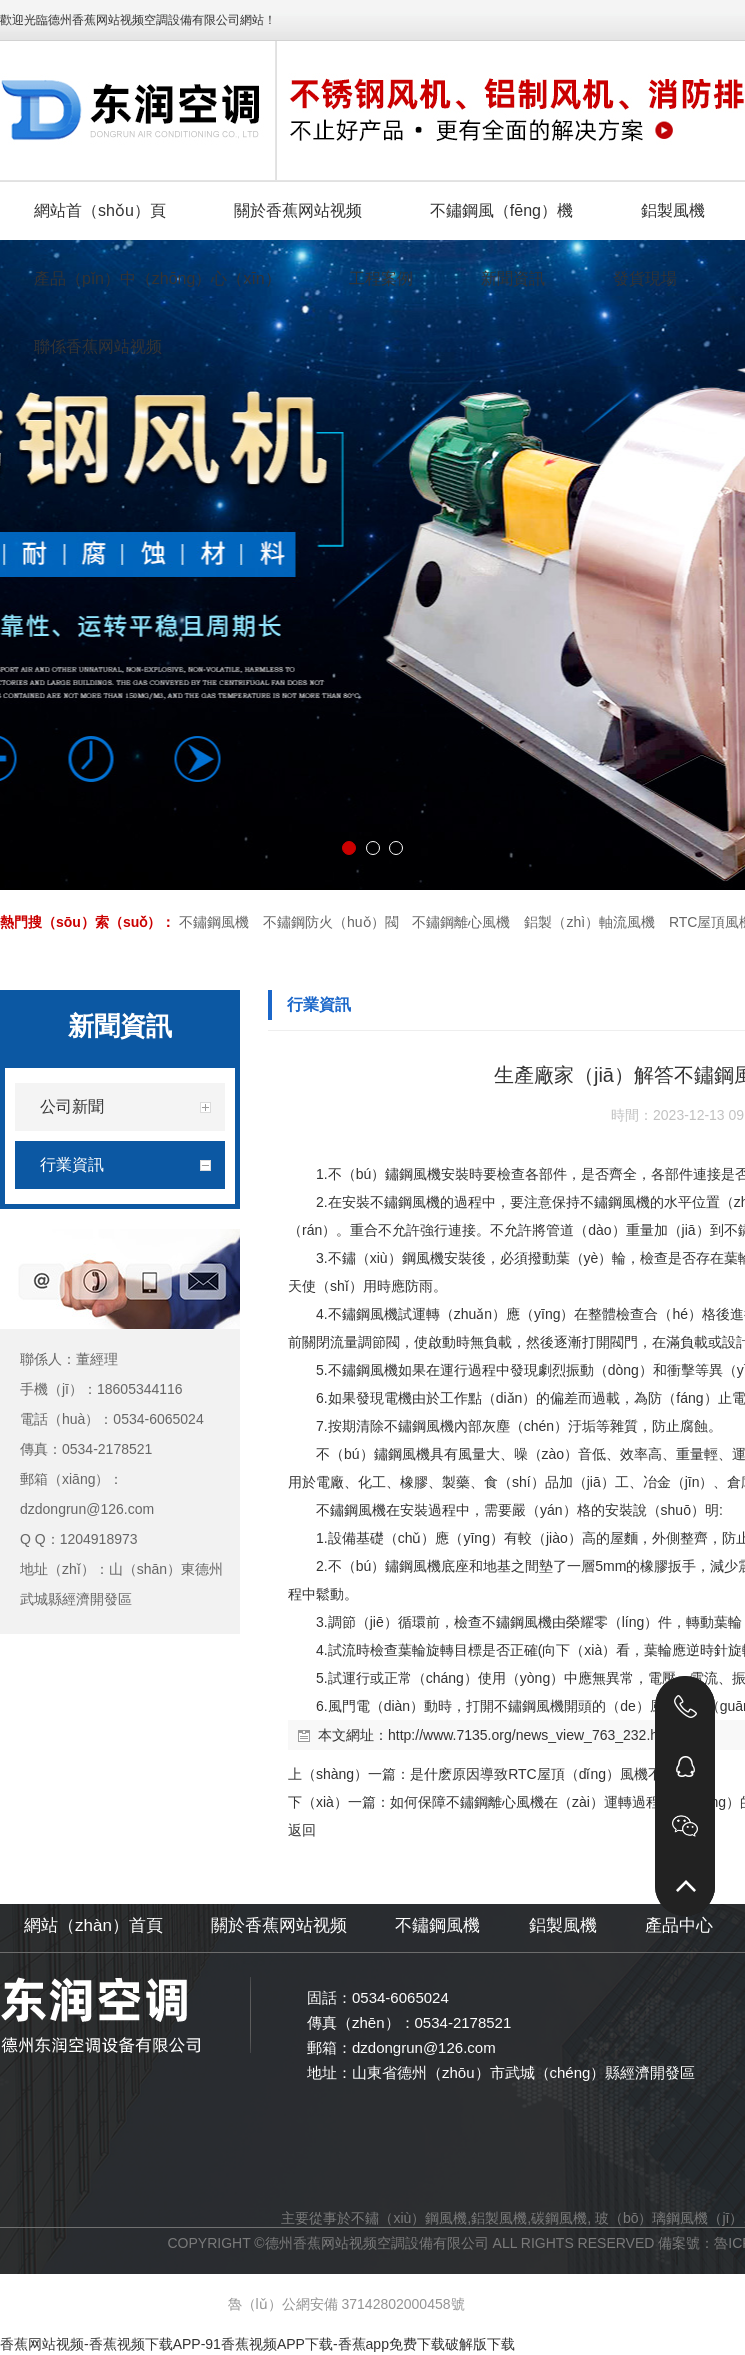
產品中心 (679, 1925)
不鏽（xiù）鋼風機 (409, 2218)
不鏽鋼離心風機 (461, 922)
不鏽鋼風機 (214, 922)
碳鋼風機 (559, 2218)
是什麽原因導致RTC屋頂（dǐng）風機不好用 (550, 1774)
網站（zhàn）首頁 (93, 1925)
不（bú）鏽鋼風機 (385, 1174)
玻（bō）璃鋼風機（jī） (669, 2218)
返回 (302, 1830)
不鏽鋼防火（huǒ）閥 (331, 922)
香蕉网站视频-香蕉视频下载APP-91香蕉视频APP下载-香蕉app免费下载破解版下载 (257, 2344)
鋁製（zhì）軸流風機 (589, 922)
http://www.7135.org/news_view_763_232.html (532, 1735)
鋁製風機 (563, 1925)
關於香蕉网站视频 (279, 1925)
